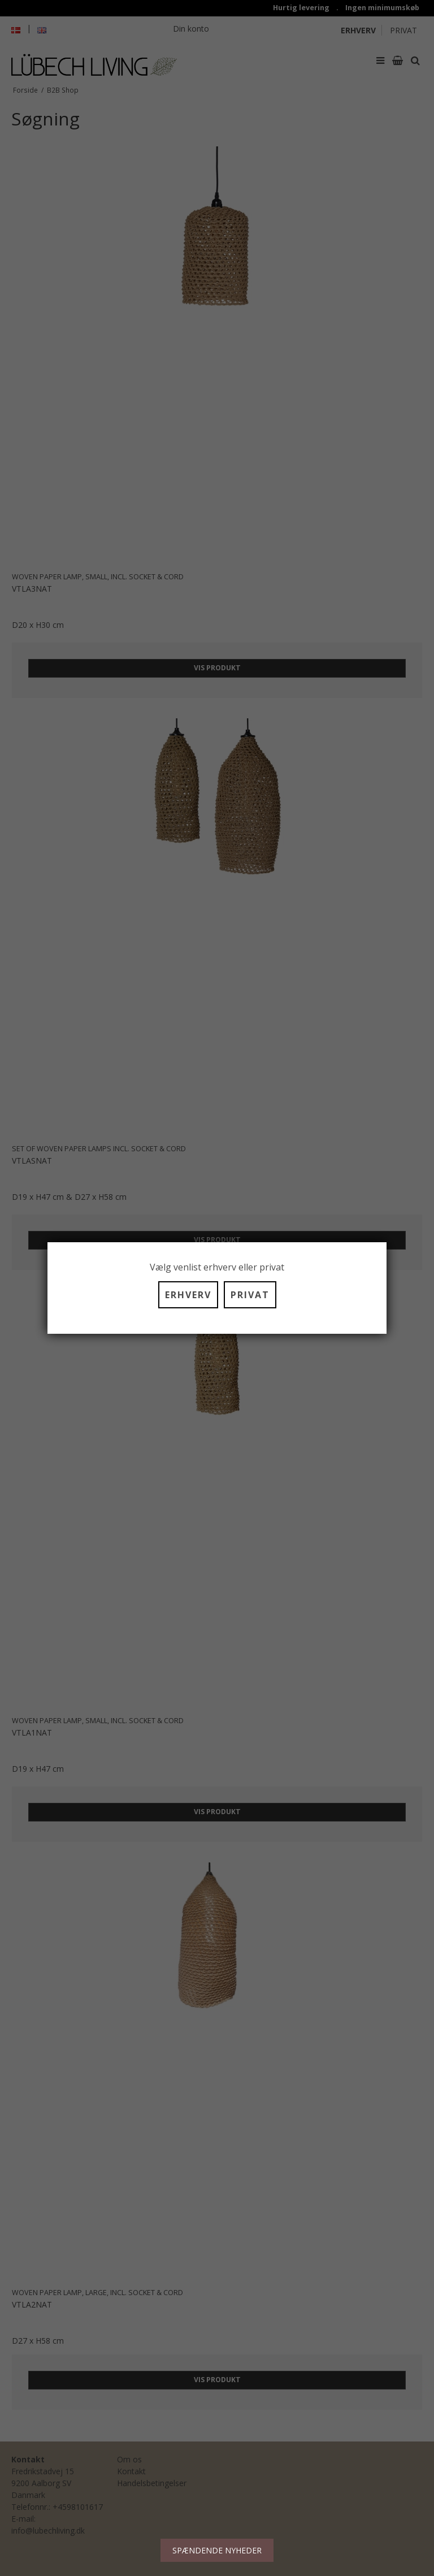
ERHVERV (188, 1295)
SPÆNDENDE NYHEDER (217, 2550)
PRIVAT (250, 1295)
